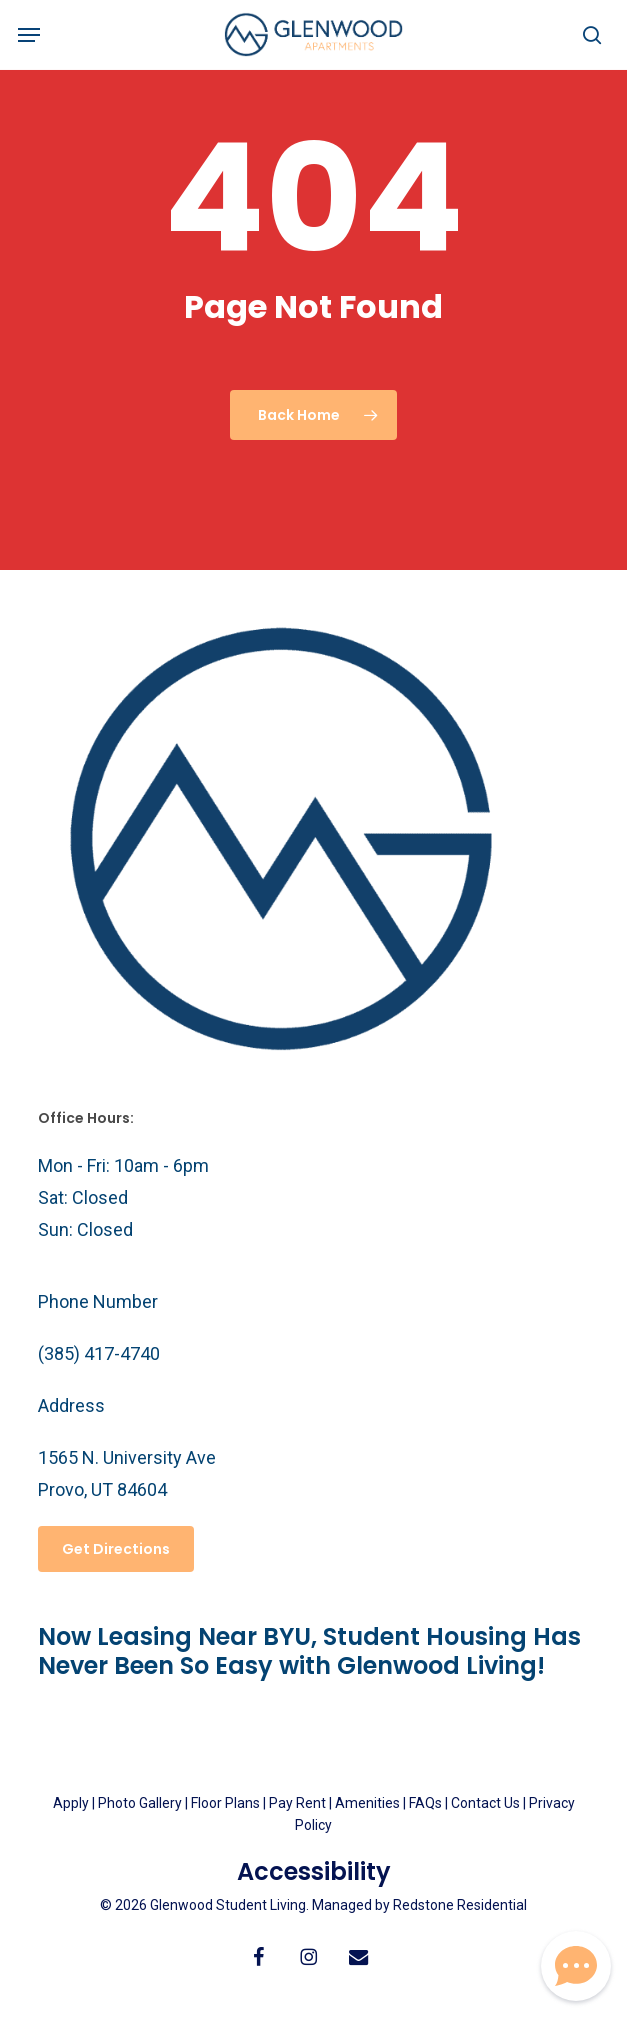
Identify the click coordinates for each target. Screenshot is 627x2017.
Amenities (367, 1803)
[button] (29, 35)
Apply (71, 1803)
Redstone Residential (460, 1905)
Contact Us (485, 1803)
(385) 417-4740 (99, 1353)
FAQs (427, 1803)
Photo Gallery (140, 1803)
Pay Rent (297, 1803)
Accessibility (314, 1871)
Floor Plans (225, 1803)
